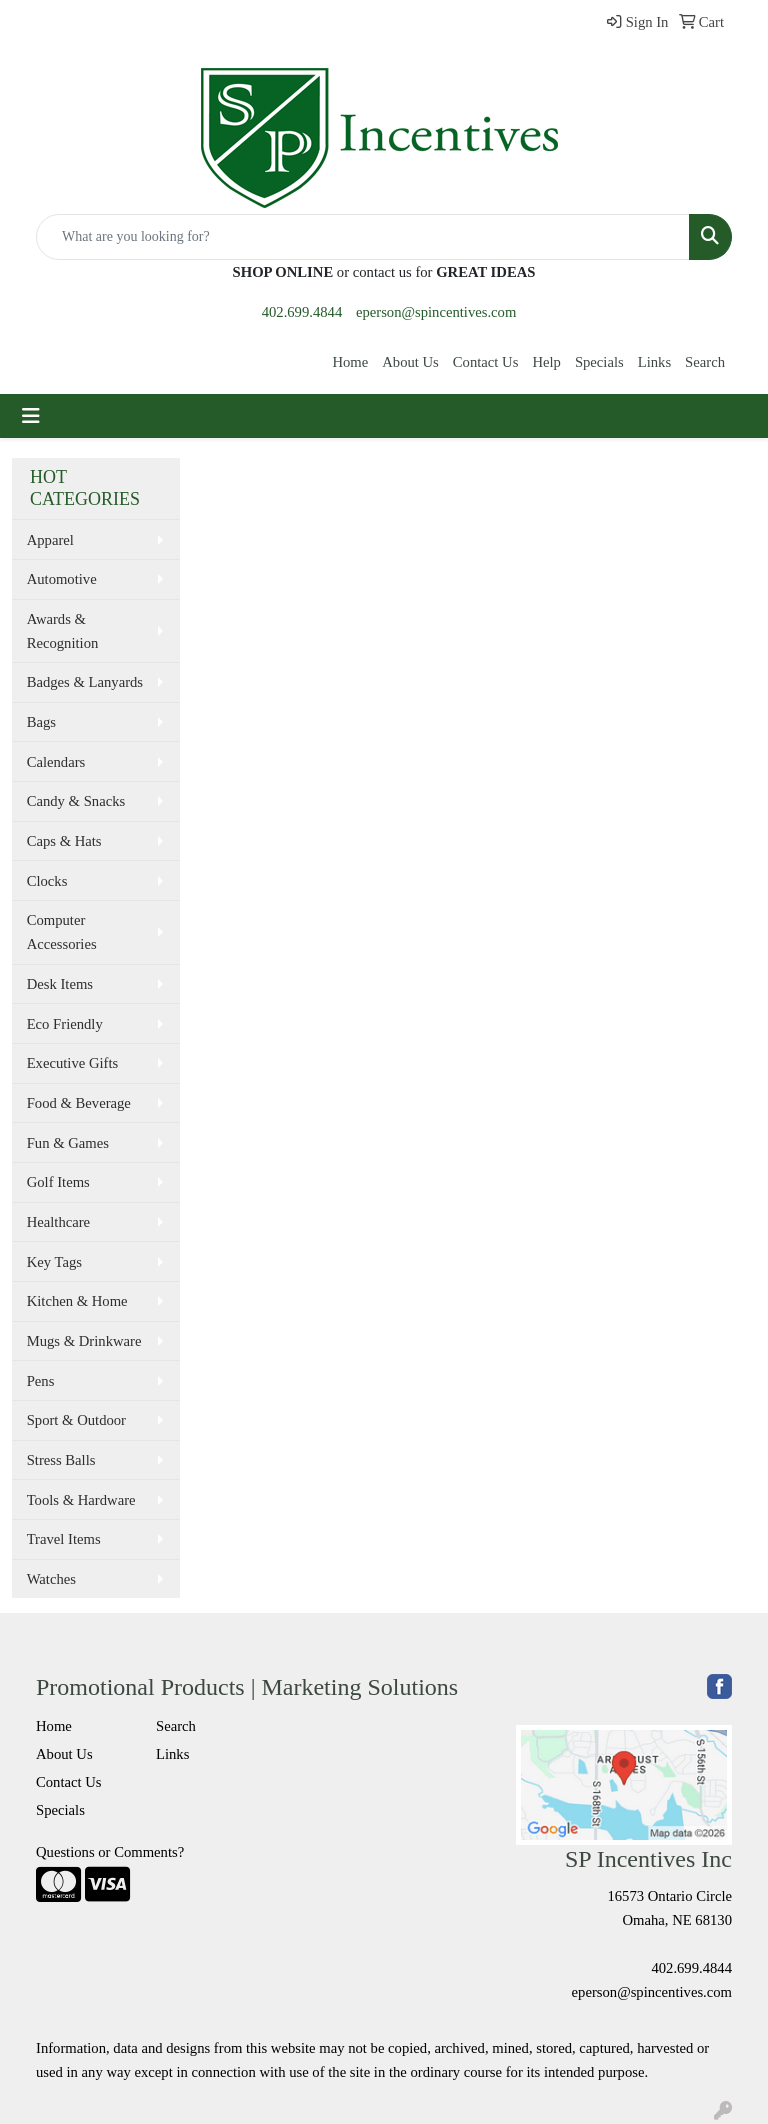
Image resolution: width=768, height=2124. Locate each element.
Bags (41, 722)
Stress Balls (61, 1460)
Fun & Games (68, 1143)
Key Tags (54, 1262)
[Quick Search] (363, 237)
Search (705, 362)
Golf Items (58, 1182)
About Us (410, 362)
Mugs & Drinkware (84, 1341)
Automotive (62, 579)
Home (350, 362)
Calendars (56, 762)
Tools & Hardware (81, 1500)
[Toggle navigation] (31, 416)
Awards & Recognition (63, 631)
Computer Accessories (62, 932)
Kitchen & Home (77, 1301)
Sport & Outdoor (76, 1420)
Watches (51, 1579)
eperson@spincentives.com (436, 312)
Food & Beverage (79, 1103)
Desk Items (60, 984)
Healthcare (58, 1222)
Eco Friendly (65, 1024)
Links (654, 362)
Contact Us (486, 362)
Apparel (50, 540)
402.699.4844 (302, 312)
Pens (41, 1381)
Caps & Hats (64, 841)
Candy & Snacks (76, 801)
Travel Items (64, 1539)
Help (546, 362)
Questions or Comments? (110, 1852)
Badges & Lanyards (85, 682)
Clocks (47, 881)
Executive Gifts (73, 1063)
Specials (599, 362)
